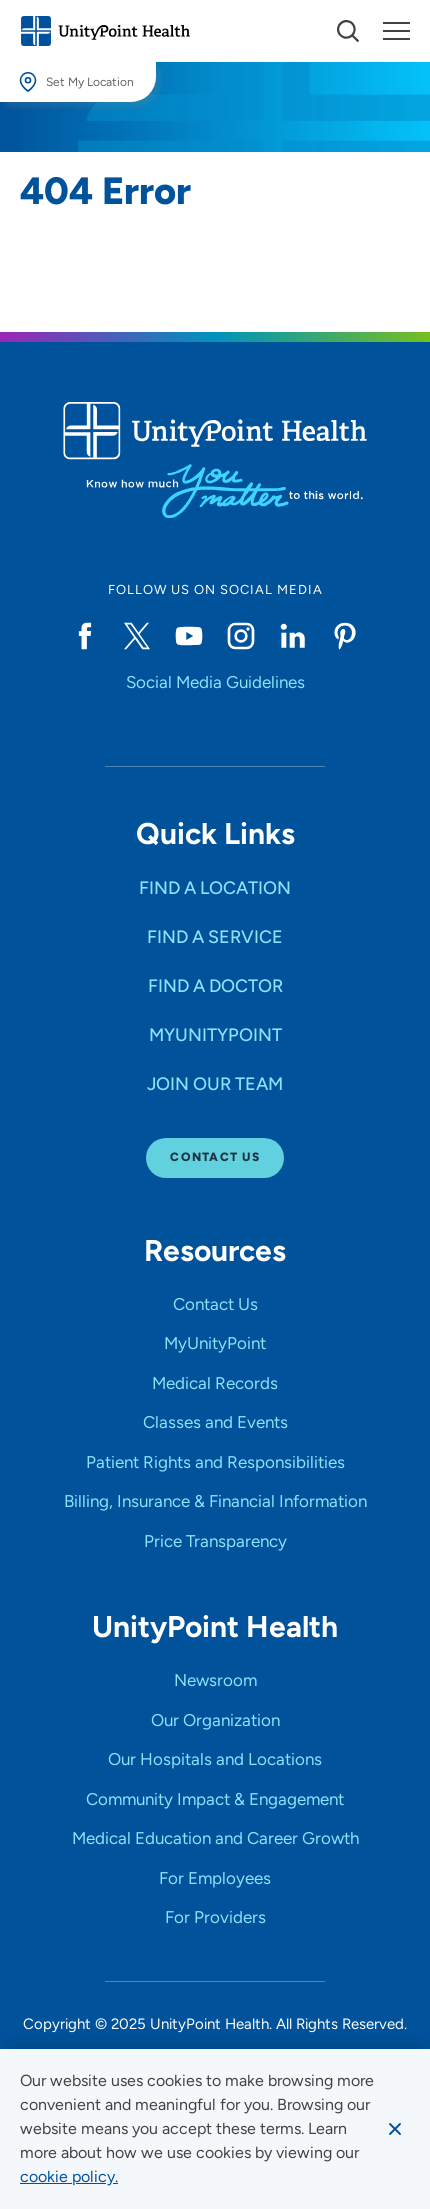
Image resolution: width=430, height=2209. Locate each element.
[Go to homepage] (105, 31)
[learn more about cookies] (69, 2177)
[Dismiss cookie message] (395, 2129)
